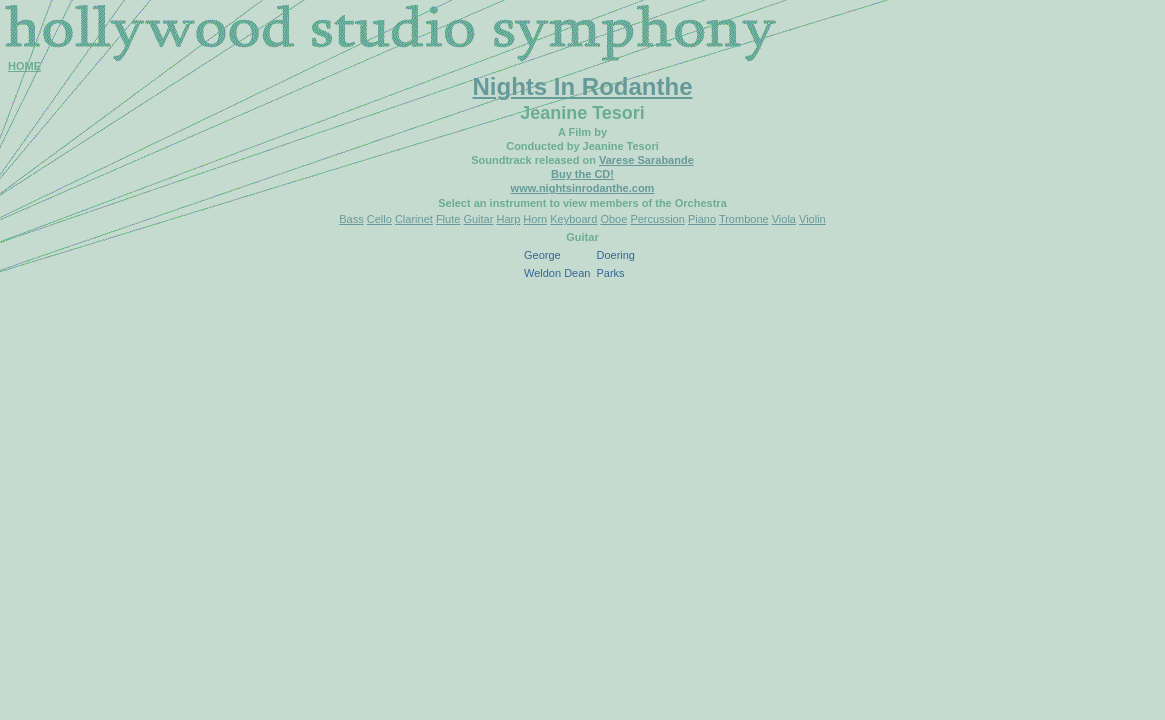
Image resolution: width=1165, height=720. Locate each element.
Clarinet (414, 219)
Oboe (613, 219)
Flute (448, 219)
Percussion (657, 219)
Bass (351, 219)
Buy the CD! (582, 174)
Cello (379, 219)
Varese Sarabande (646, 160)
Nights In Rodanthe (583, 86)
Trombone (744, 219)
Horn (535, 219)
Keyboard (573, 219)
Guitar (478, 219)
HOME (24, 66)
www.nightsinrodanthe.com (583, 188)
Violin (812, 219)
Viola (784, 219)
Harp (508, 219)
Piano (702, 219)
